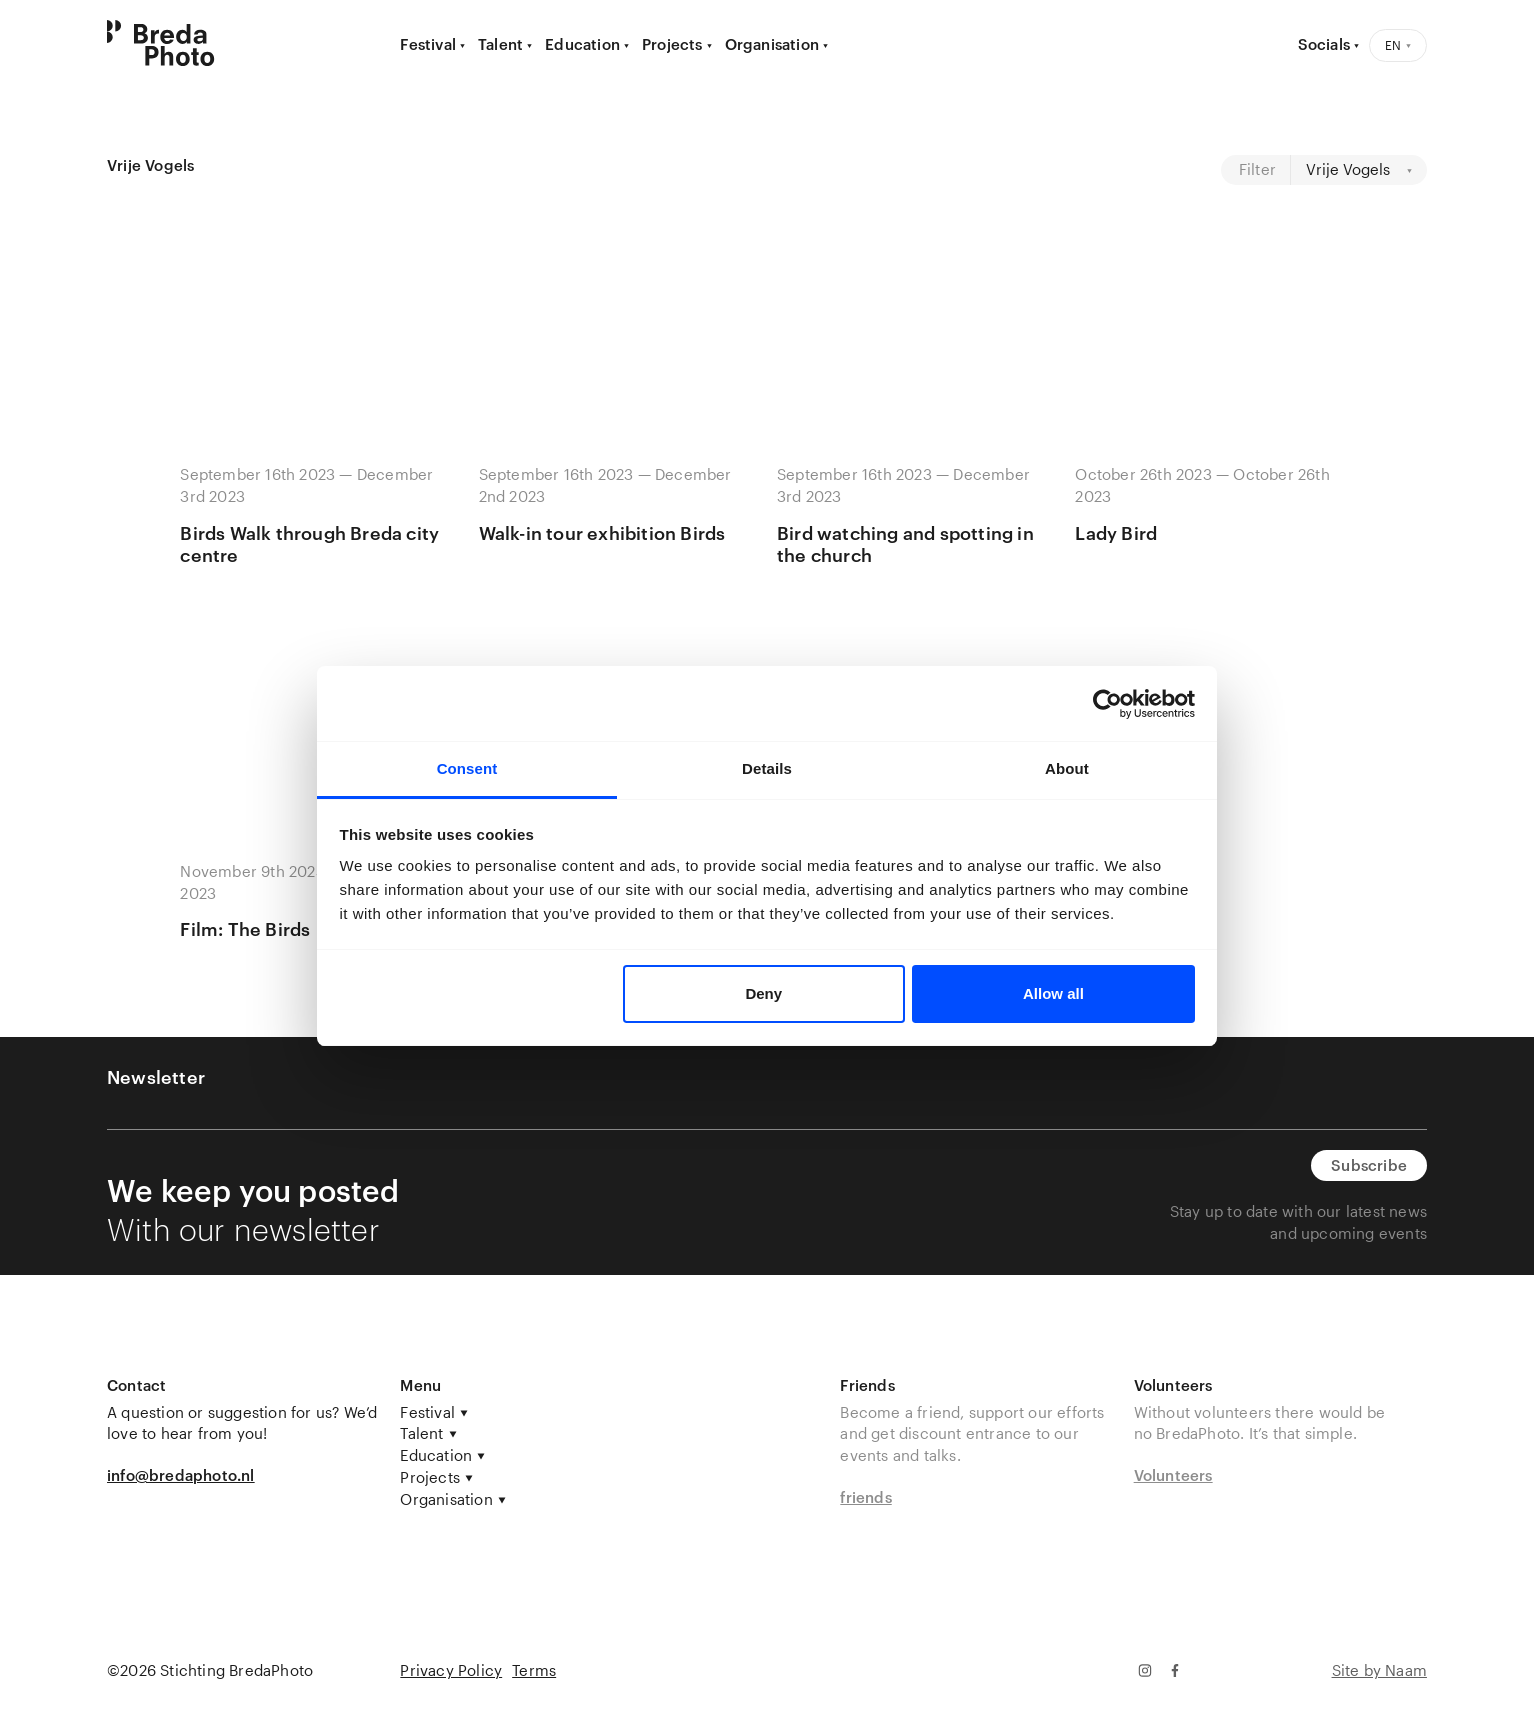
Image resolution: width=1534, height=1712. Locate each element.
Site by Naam (1379, 1670)
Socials (1324, 44)
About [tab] (1067, 768)
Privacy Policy (451, 1670)
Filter (1257, 169)
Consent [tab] (467, 768)
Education (582, 44)
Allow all (1053, 993)
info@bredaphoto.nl (181, 1475)
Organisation (772, 44)
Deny (763, 993)
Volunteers (1173, 1475)
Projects (672, 44)
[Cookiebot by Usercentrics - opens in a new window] (1107, 704)
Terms (534, 1670)
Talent (500, 44)
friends (865, 1497)
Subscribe (1369, 1165)
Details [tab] (767, 768)
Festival (428, 44)
